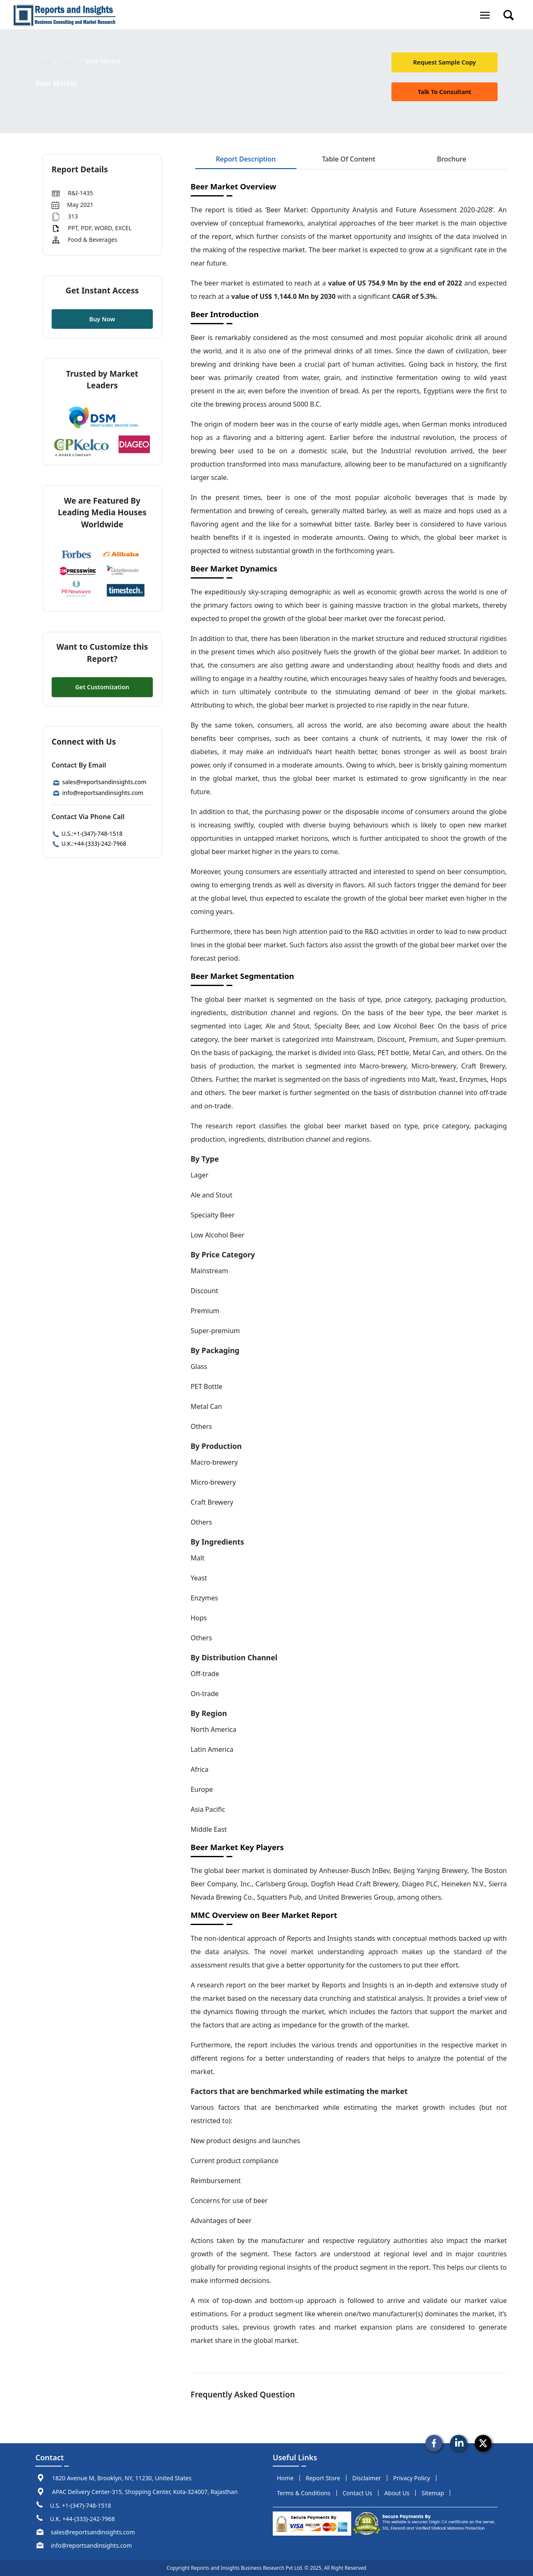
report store (323, 2478)
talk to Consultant (444, 92)
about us (396, 2493)
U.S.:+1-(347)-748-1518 (87, 833)
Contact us (357, 2493)
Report (70, 61)
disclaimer (366, 2478)
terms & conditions (304, 2493)
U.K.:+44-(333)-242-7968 (89, 843)
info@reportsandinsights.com (98, 793)
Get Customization (102, 687)
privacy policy (411, 2478)
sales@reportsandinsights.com (99, 782)
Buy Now (102, 319)
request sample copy (444, 62)
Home (43, 61)
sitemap (433, 2493)
